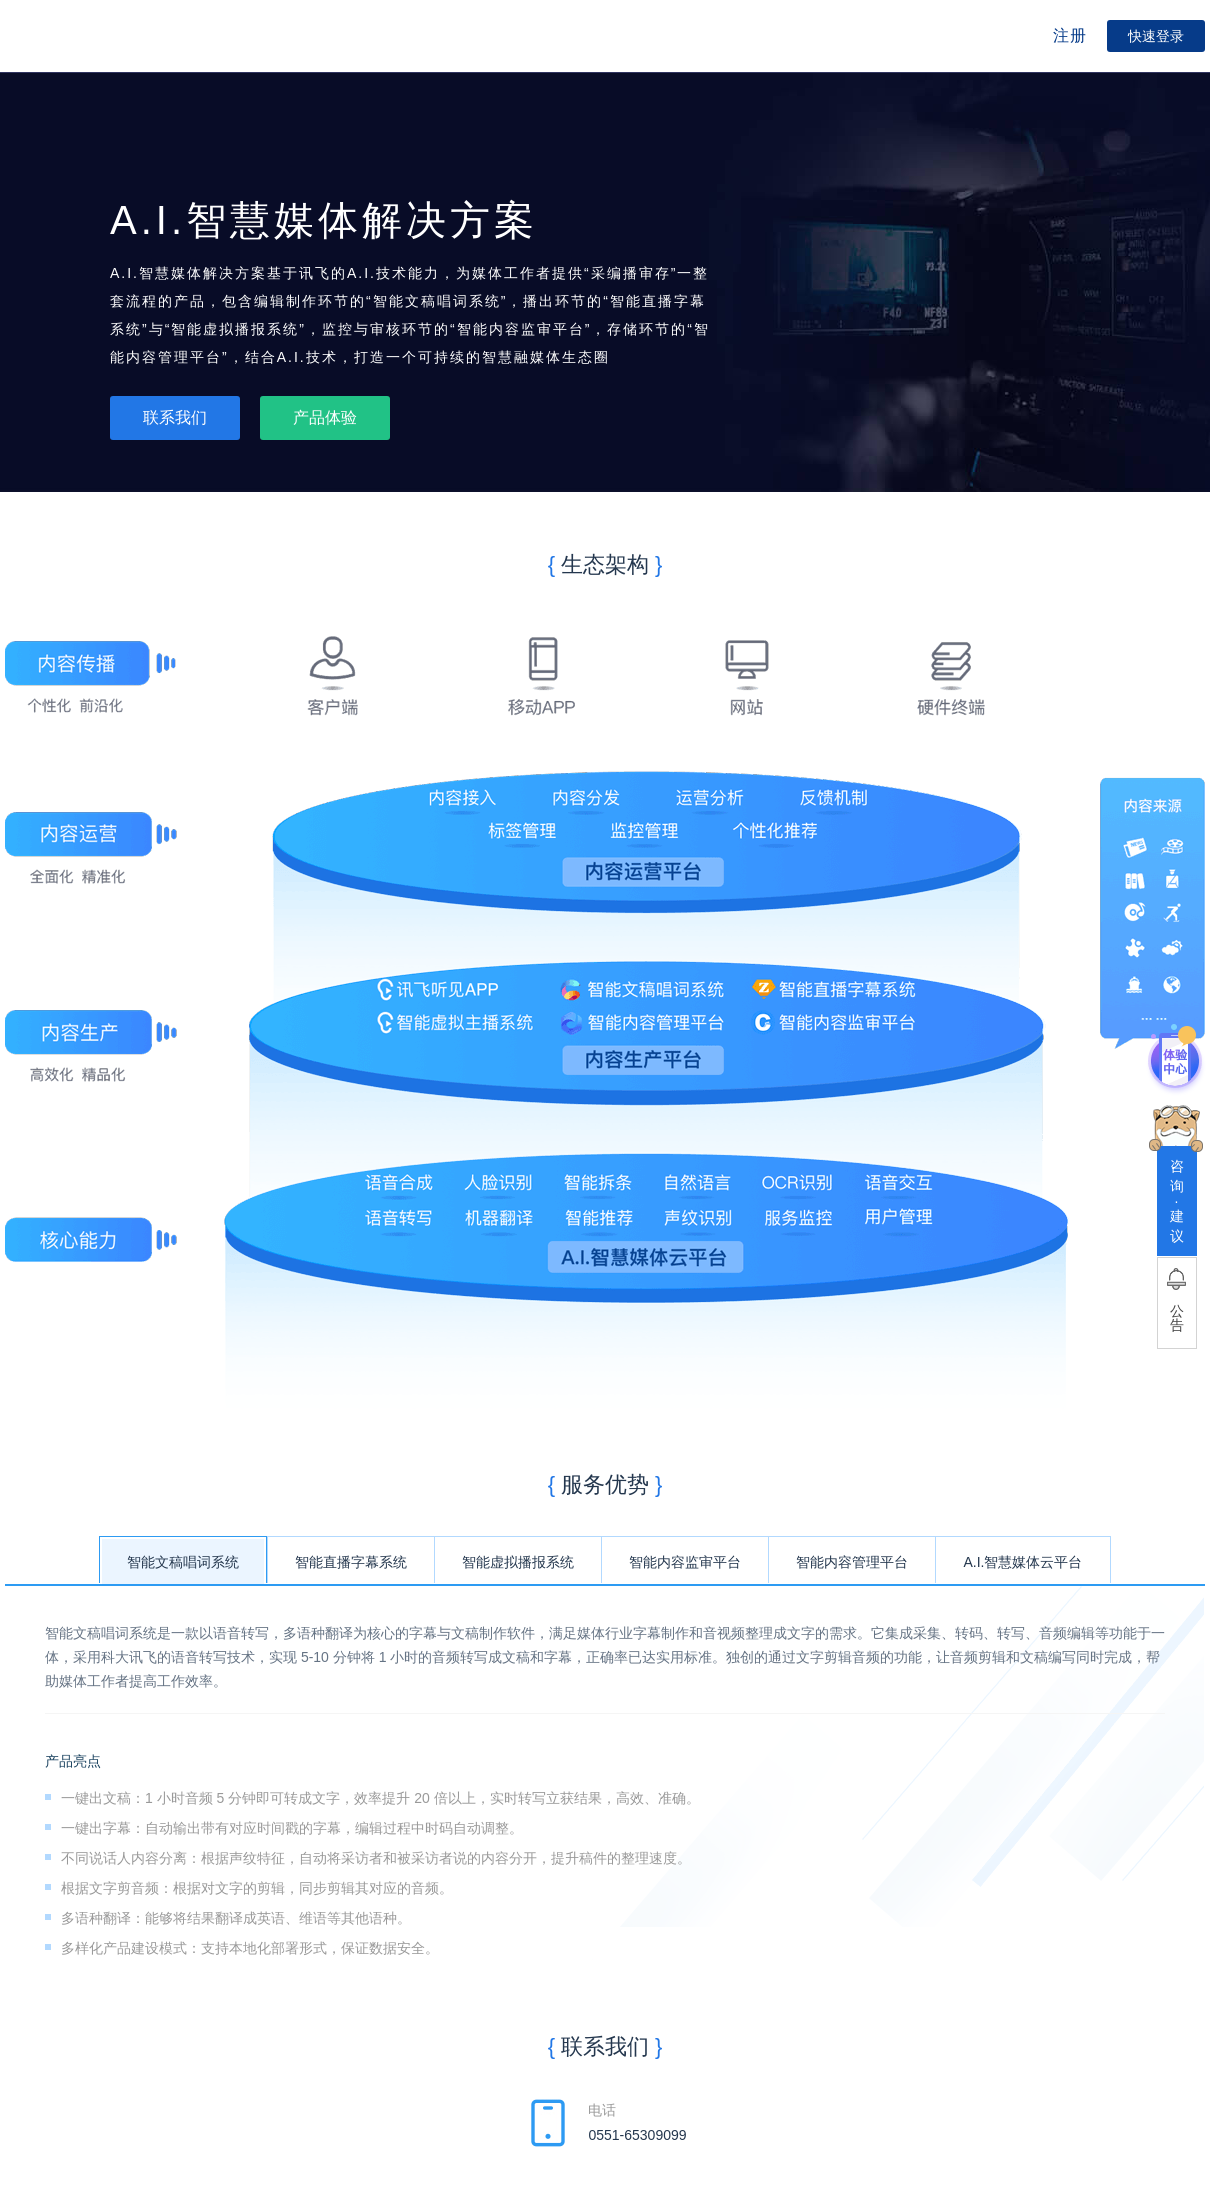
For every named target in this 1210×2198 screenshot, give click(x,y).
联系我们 (175, 417)
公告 (1177, 1318)
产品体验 (325, 417)
